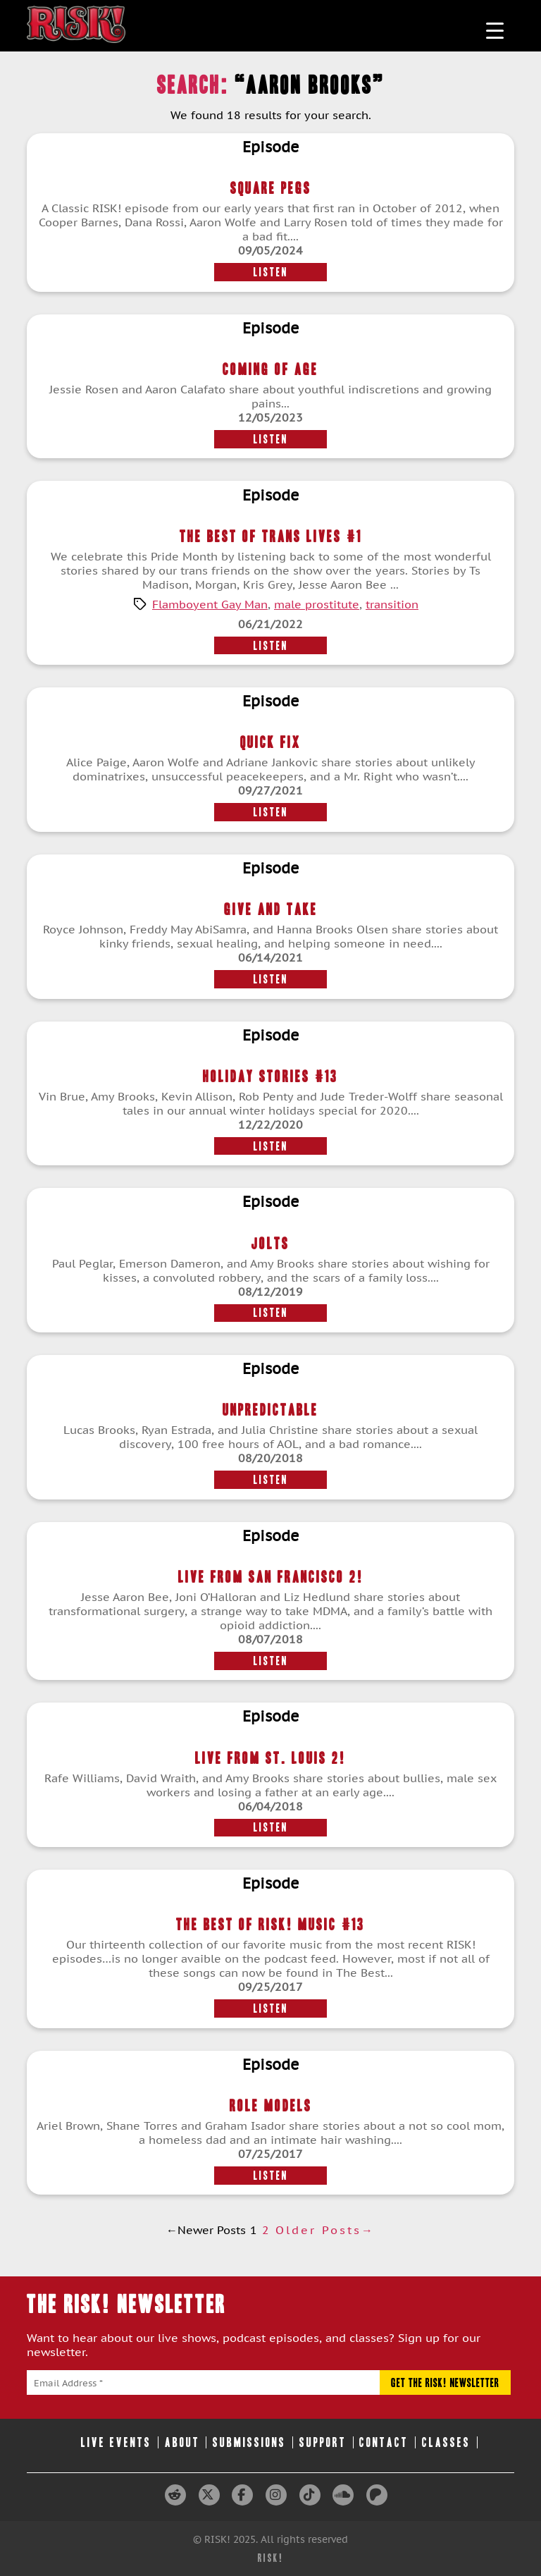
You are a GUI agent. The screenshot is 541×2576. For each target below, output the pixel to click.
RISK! (271, 2558)
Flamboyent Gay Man (210, 604)
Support (323, 2442)
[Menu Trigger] (494, 30)
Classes (446, 2442)
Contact (384, 2442)
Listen (271, 272)
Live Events (116, 2442)
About (182, 2442)
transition (392, 604)
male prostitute (316, 604)
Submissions (249, 2442)
